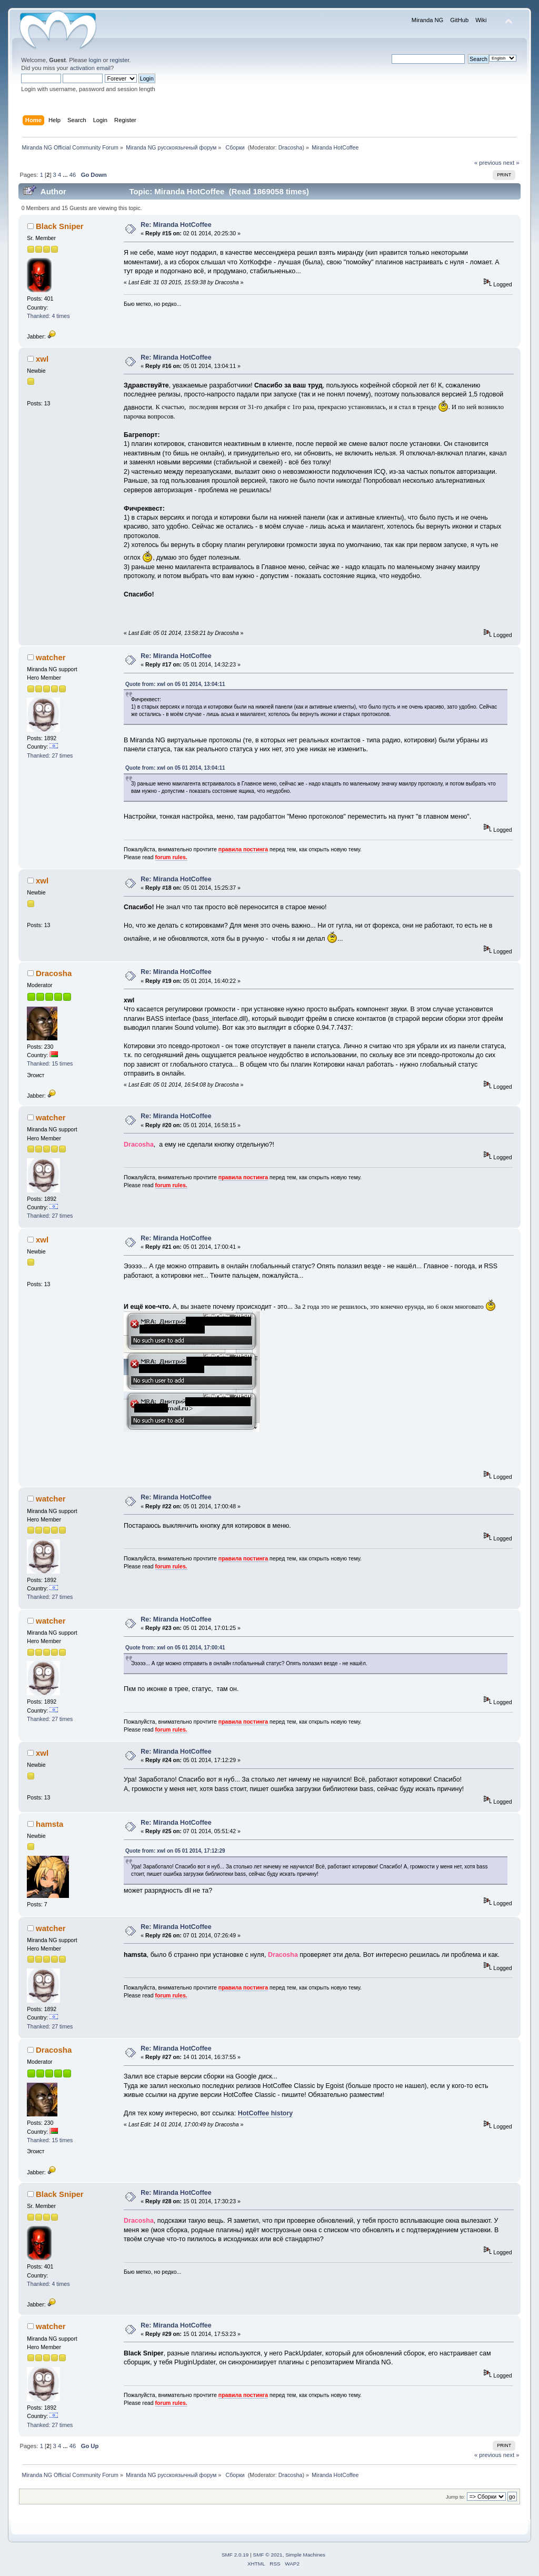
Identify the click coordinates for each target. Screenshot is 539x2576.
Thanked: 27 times (50, 755)
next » (511, 163)
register (119, 60)
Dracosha (290, 147)
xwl (42, 358)
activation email (90, 68)
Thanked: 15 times (50, 1063)
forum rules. (171, 857)
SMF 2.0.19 (235, 2555)
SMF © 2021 (268, 2555)
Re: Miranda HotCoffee (176, 224)
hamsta (49, 1823)
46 (72, 175)
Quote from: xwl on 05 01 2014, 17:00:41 (175, 1647)
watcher (51, 657)
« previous (488, 163)
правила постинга (243, 849)
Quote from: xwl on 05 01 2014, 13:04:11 (175, 684)
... (66, 175)
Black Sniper (60, 226)
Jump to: (455, 2497)
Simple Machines (305, 2555)
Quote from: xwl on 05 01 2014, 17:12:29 (175, 1851)
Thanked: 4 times (48, 316)
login (95, 60)
